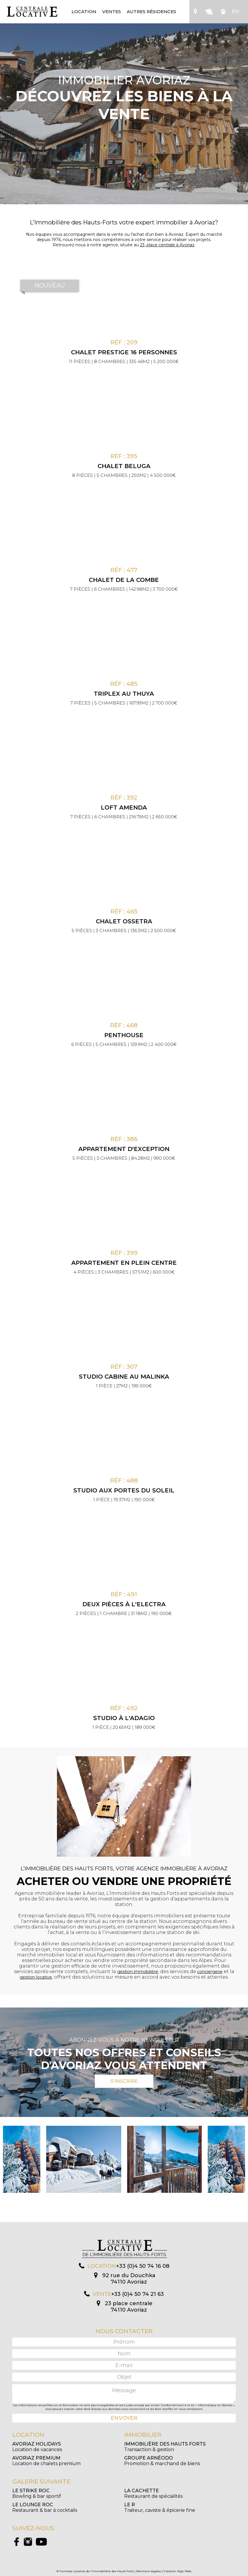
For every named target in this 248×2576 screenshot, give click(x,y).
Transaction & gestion (165, 2446)
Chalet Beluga (124, 466)
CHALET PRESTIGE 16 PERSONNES (124, 352)
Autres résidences (151, 11)
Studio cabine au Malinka (124, 1376)
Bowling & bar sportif (36, 2493)
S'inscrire (124, 2081)
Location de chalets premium (46, 2460)
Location (84, 11)
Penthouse (123, 1035)
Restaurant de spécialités (153, 2493)
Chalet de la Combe (124, 579)
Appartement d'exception (123, 1148)
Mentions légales (148, 2571)
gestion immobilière (137, 1971)
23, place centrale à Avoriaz (167, 244)
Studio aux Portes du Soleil (123, 1490)
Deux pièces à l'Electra (124, 1604)
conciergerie (210, 1971)
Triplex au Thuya (124, 693)
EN (235, 11)
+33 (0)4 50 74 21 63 (137, 2294)
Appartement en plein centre (124, 1262)
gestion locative (36, 1977)
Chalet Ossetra (124, 921)
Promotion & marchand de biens (162, 2460)
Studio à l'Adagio (124, 1718)
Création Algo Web (177, 2571)
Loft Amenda (124, 807)
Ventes (111, 11)
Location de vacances (37, 2446)
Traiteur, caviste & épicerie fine (159, 2507)
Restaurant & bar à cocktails (44, 2507)
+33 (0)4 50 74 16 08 (142, 2266)
